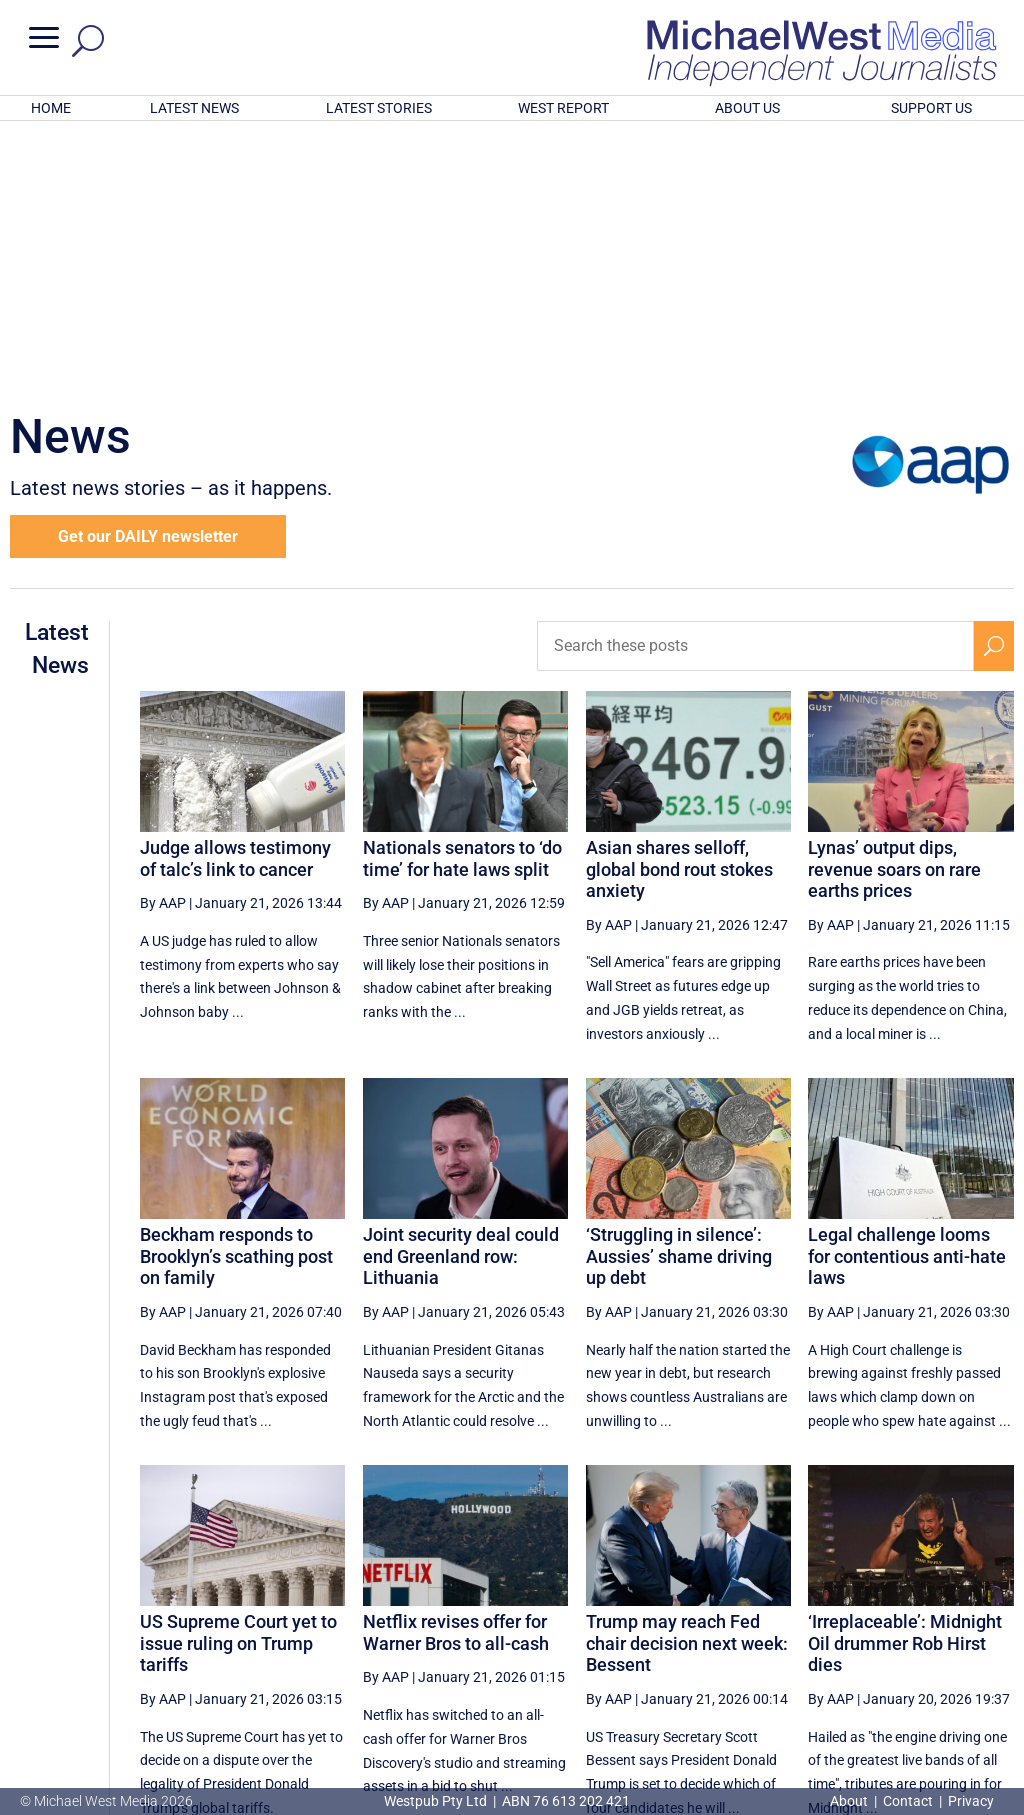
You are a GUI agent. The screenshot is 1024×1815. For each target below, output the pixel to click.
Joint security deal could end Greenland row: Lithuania (461, 994)
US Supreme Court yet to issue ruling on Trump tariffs (238, 1381)
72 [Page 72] (749, 1630)
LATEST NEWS (194, 108)
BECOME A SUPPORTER (924, 1696)
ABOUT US (747, 108)
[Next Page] (947, 1629)
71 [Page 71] (698, 1630)
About (850, 1801)
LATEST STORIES (379, 108)
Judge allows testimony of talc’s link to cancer (235, 596)
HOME (51, 108)
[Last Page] (991, 1629)
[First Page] (608, 1629)
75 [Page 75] (901, 1630)
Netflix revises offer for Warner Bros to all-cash (456, 1370)
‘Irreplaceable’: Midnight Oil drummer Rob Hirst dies (905, 1381)
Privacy (971, 1801)
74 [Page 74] (850, 1630)
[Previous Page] (652, 1629)
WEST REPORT (563, 108)
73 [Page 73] (800, 1630)
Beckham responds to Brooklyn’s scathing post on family (236, 994)
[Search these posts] (755, 384)
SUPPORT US (931, 108)
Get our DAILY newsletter (148, 274)
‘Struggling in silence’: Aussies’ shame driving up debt (679, 994)
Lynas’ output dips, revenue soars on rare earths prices (894, 607)
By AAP (163, 641)
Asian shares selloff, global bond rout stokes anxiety (679, 607)
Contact (908, 1801)
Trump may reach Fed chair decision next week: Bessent (687, 1381)
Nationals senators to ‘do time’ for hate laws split (462, 596)
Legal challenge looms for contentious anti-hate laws (907, 994)
